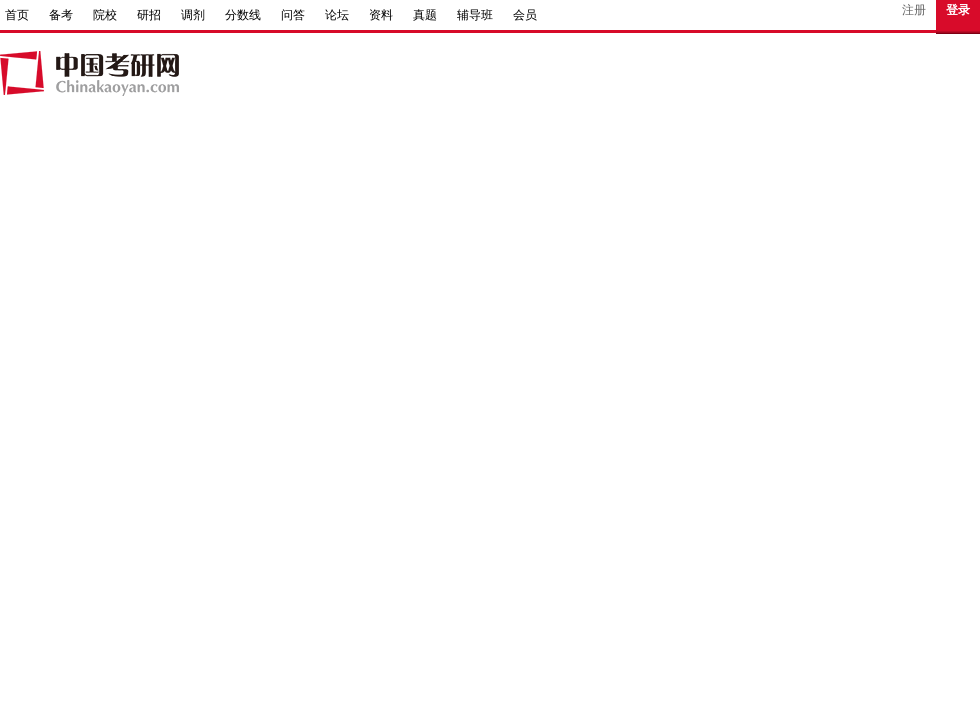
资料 (381, 15)
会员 (525, 15)
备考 (61, 15)
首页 (17, 15)
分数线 (243, 15)
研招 (149, 15)
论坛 (337, 15)
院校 (105, 15)
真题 (425, 15)
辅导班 (475, 15)
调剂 (193, 15)
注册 (914, 10)
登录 (958, 10)
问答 (293, 15)
